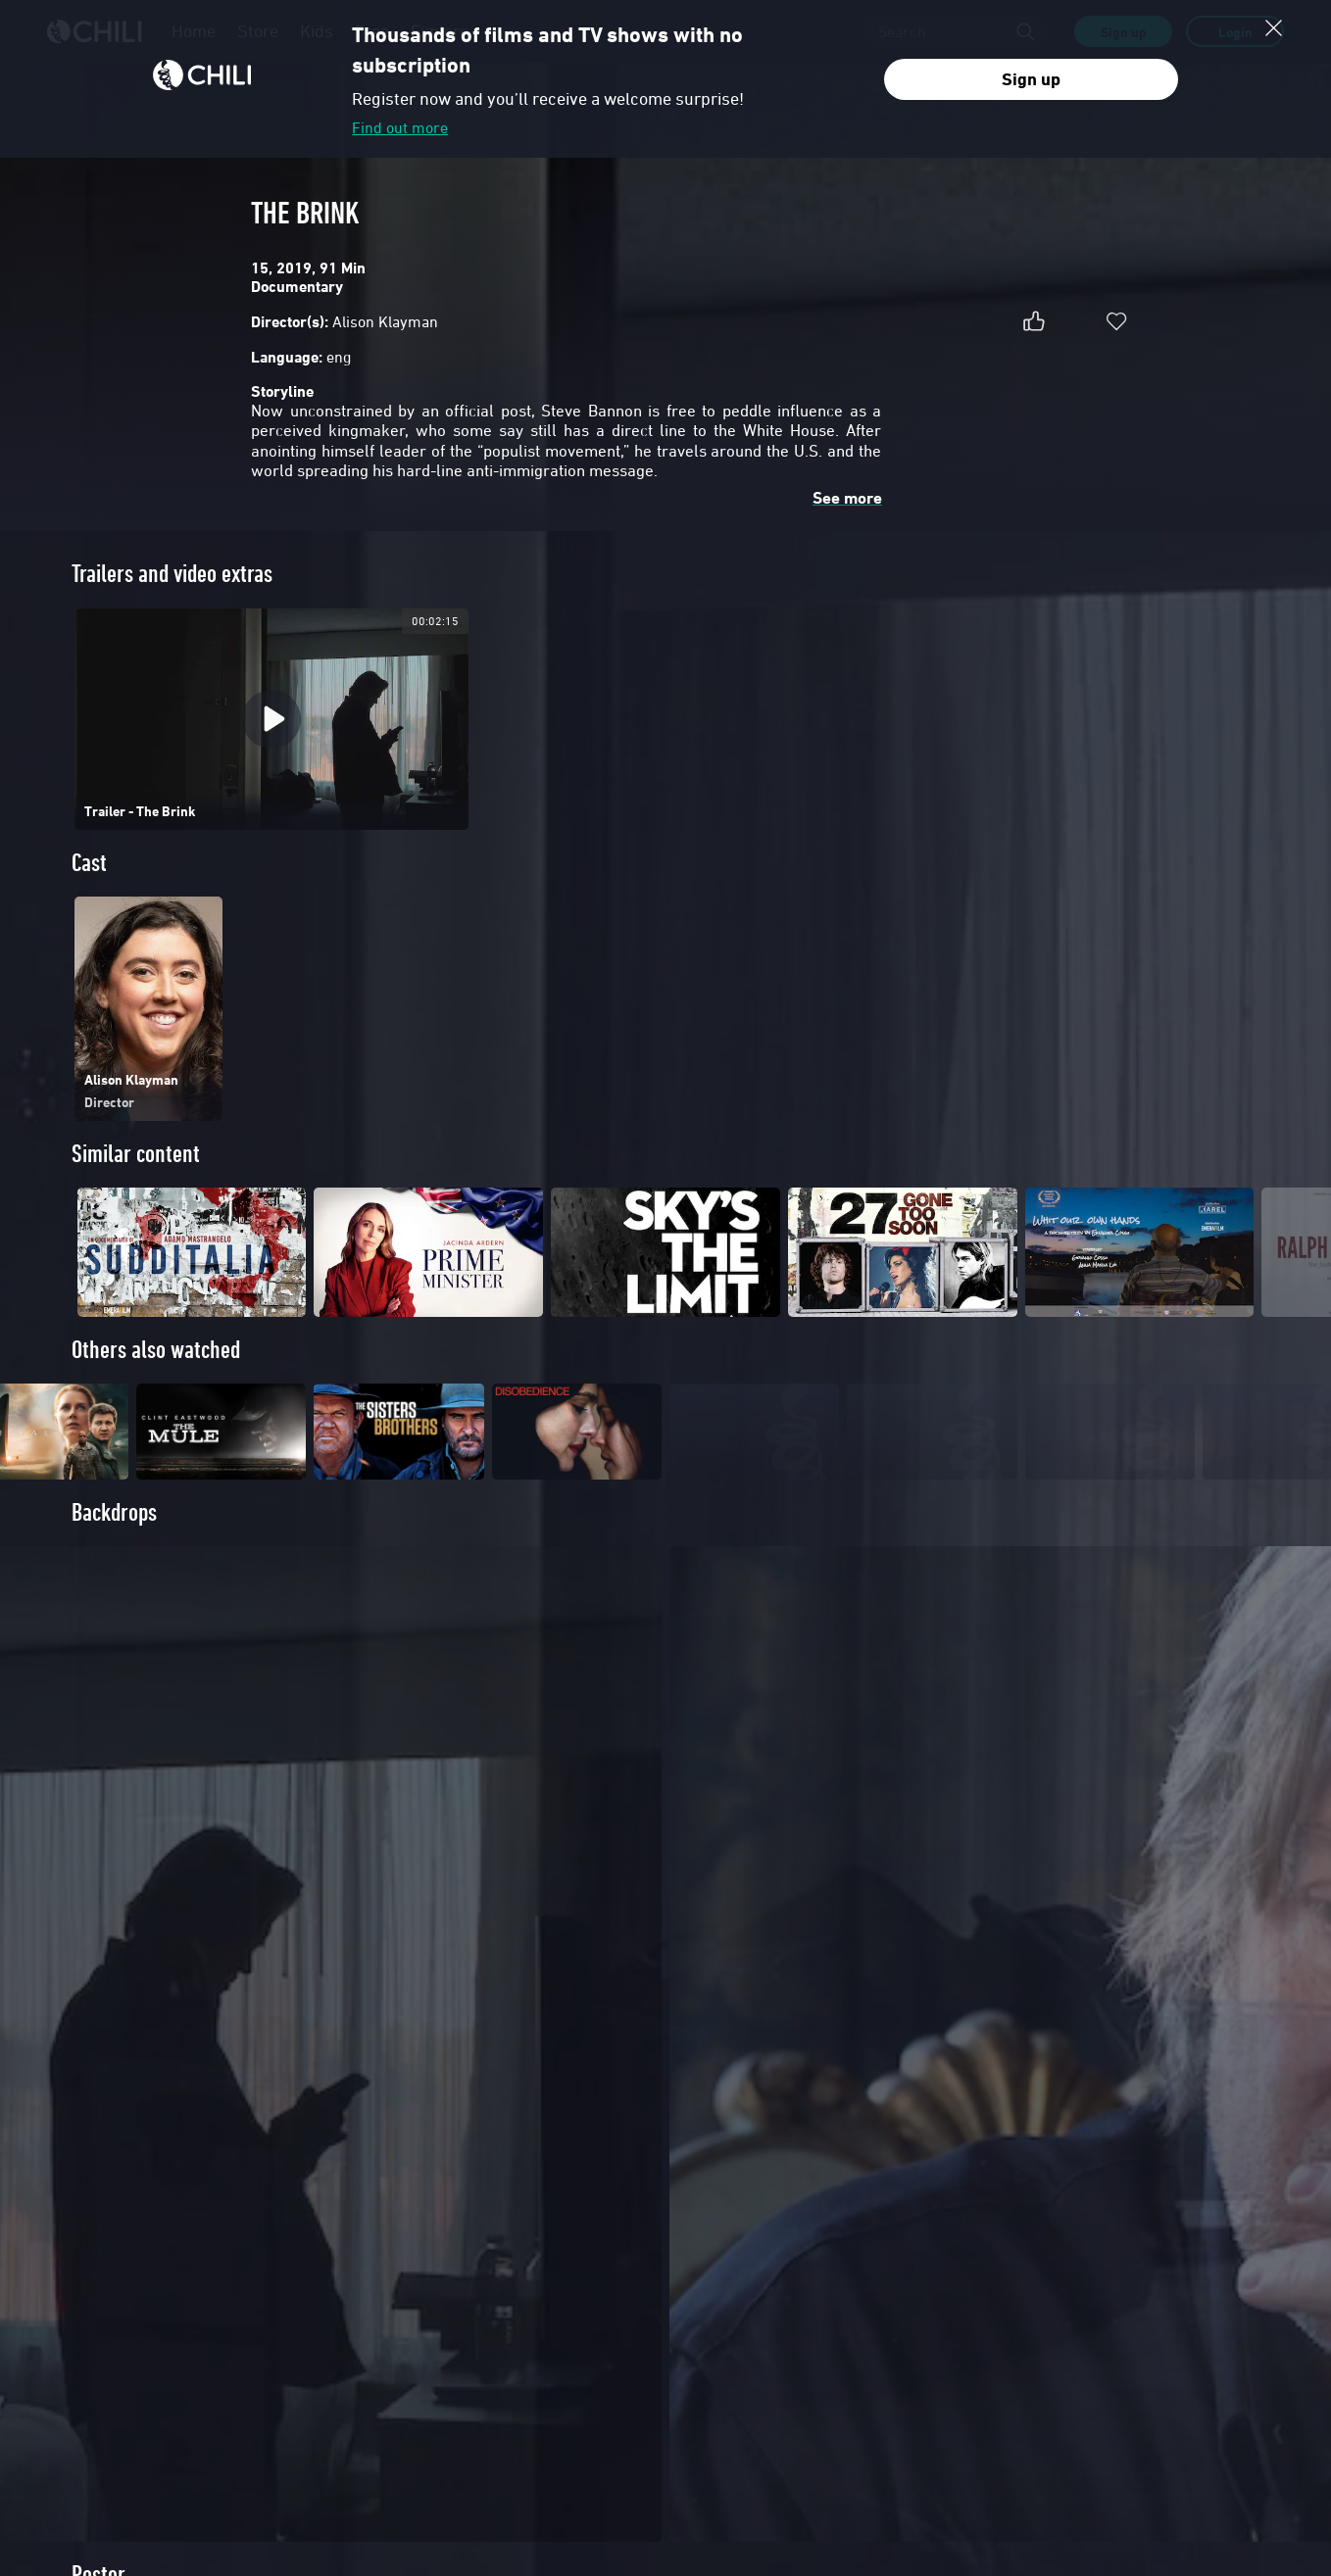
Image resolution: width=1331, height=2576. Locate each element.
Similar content (136, 1154)
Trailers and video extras (172, 573)
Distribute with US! (112, 2324)
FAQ (383, 2300)
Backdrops (114, 1545)
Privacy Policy (950, 2504)
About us (88, 2300)
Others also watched (156, 1350)
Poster (98, 1835)
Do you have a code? (422, 2349)
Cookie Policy (1028, 2504)
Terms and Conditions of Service (828, 2504)
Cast (89, 863)
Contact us (92, 2349)
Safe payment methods (428, 2324)
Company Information (119, 2372)
